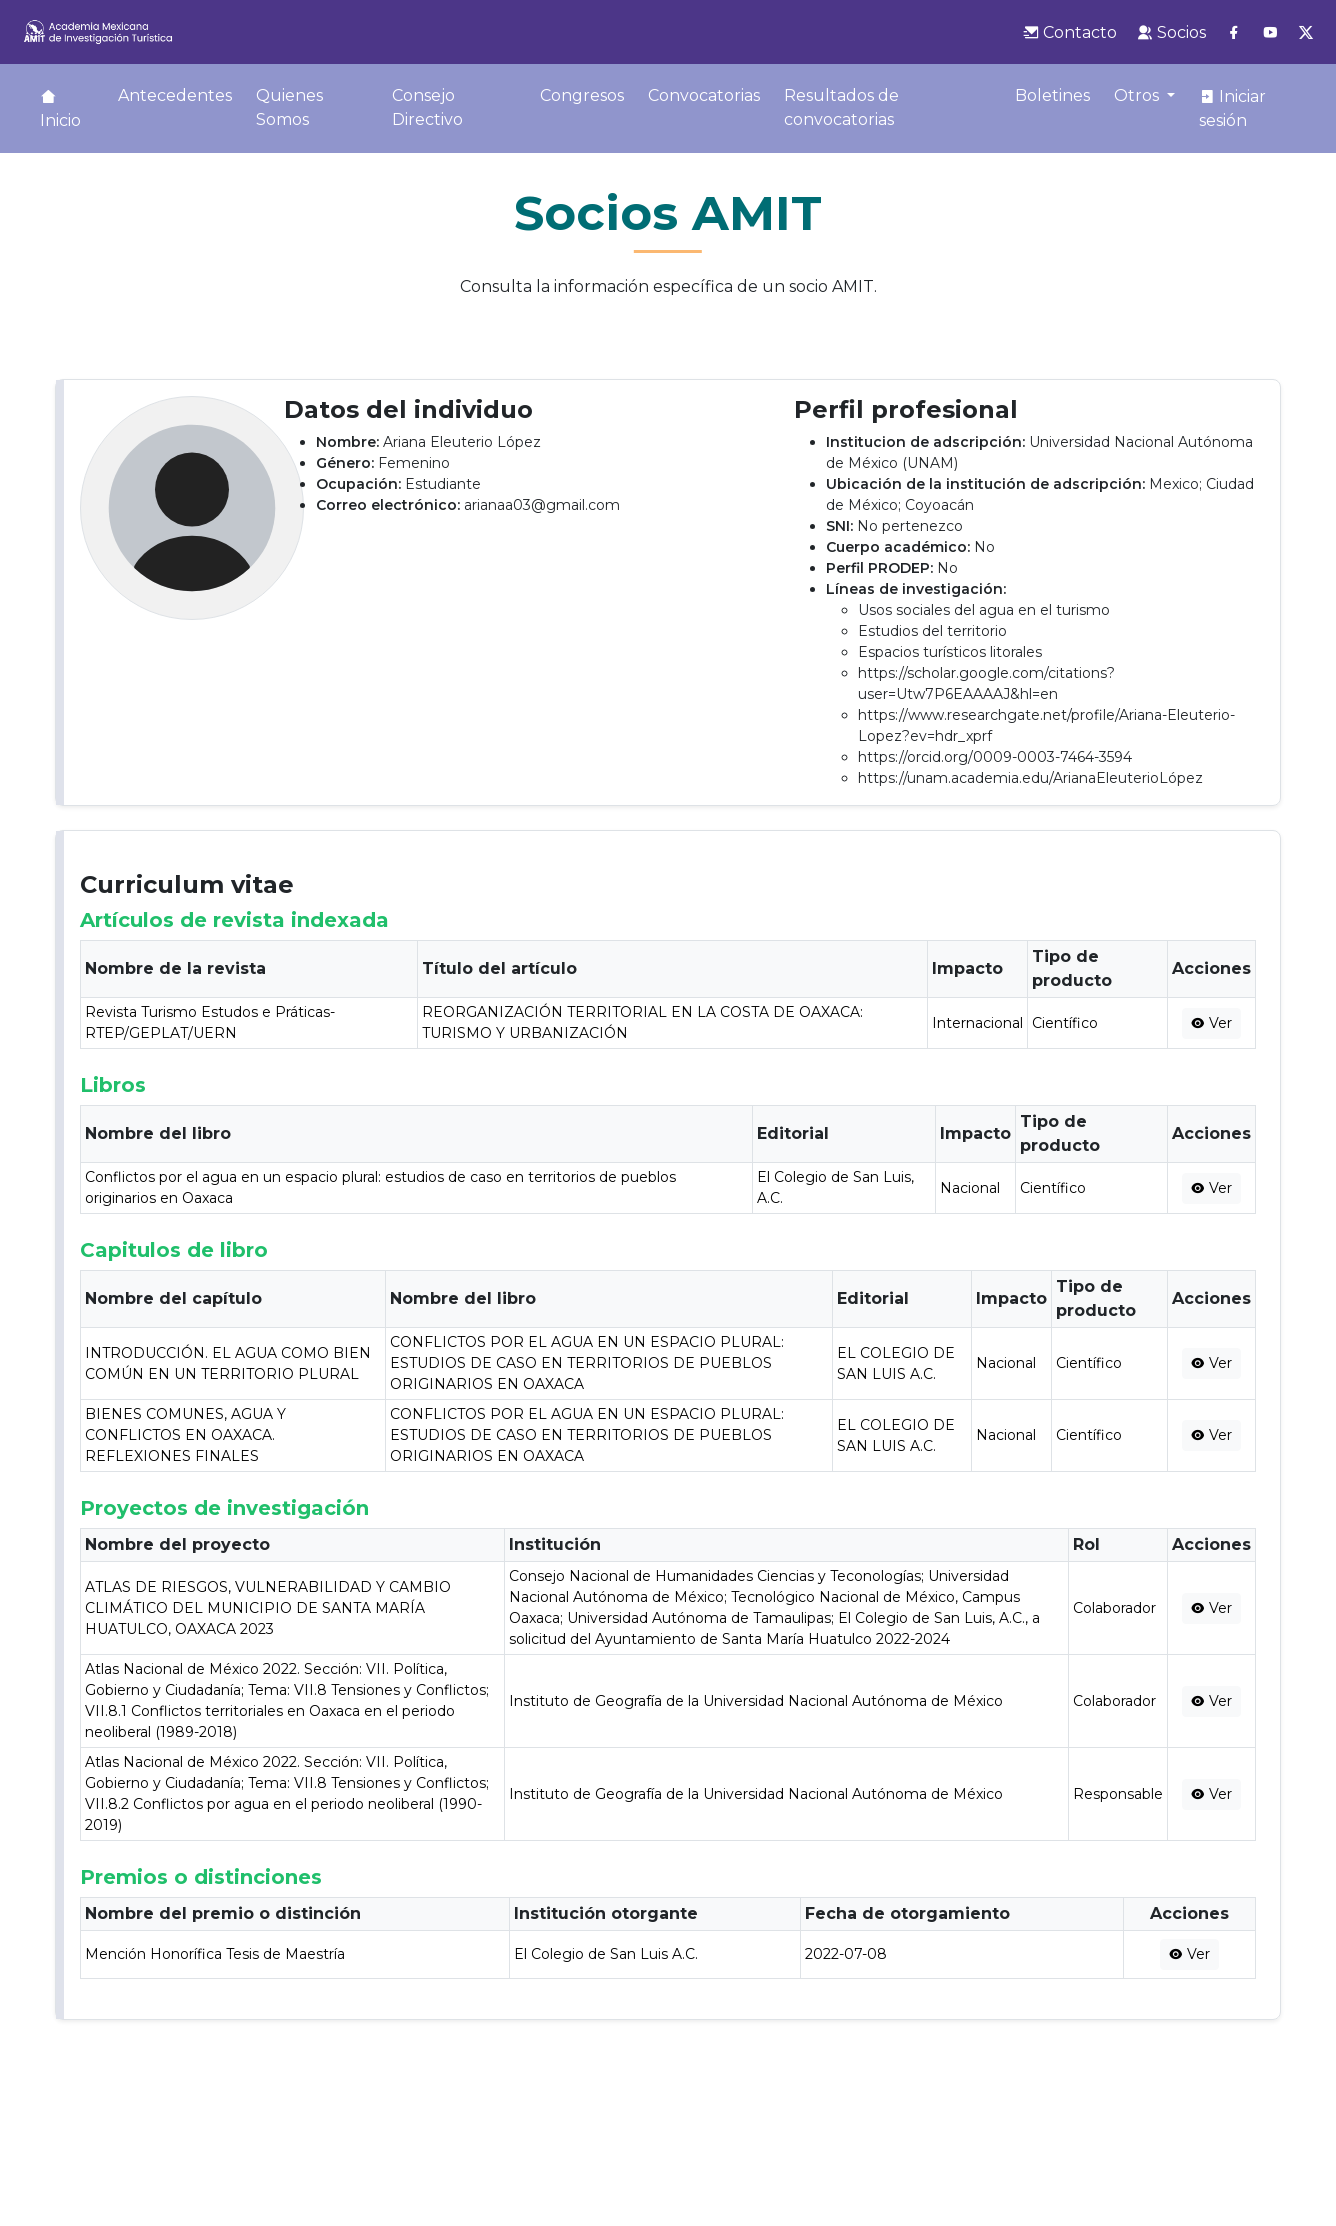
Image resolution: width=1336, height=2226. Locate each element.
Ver (1211, 1023)
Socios (1171, 32)
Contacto (1070, 32)
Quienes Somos (289, 107)
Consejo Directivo (427, 107)
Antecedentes (175, 95)
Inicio (60, 109)
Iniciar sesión (1232, 108)
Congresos (582, 95)
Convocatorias (704, 95)
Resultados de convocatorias (841, 107)
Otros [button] (1138, 95)
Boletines (1052, 95)
